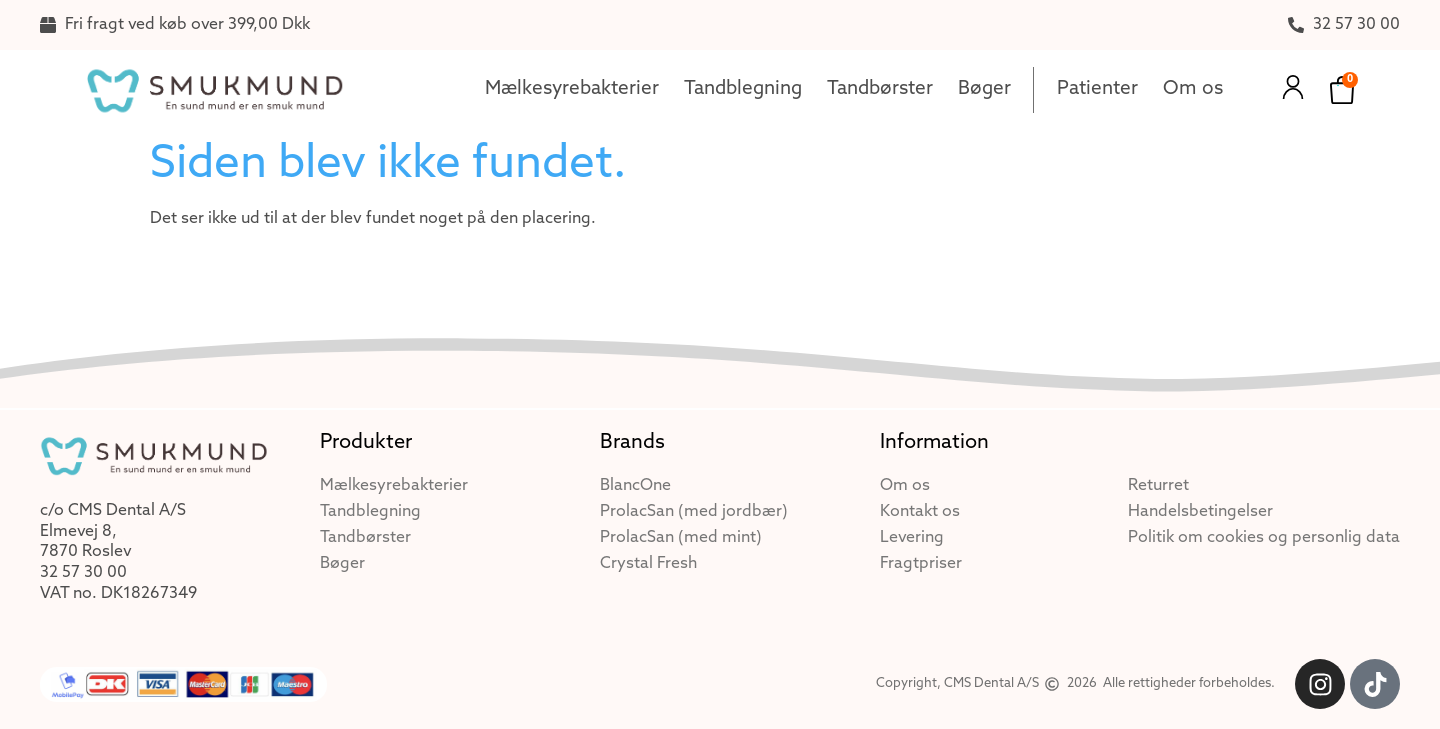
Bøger (984, 89)
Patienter (1097, 89)
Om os (1193, 89)
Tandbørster (880, 89)
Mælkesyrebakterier (572, 89)
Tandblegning (743, 89)
